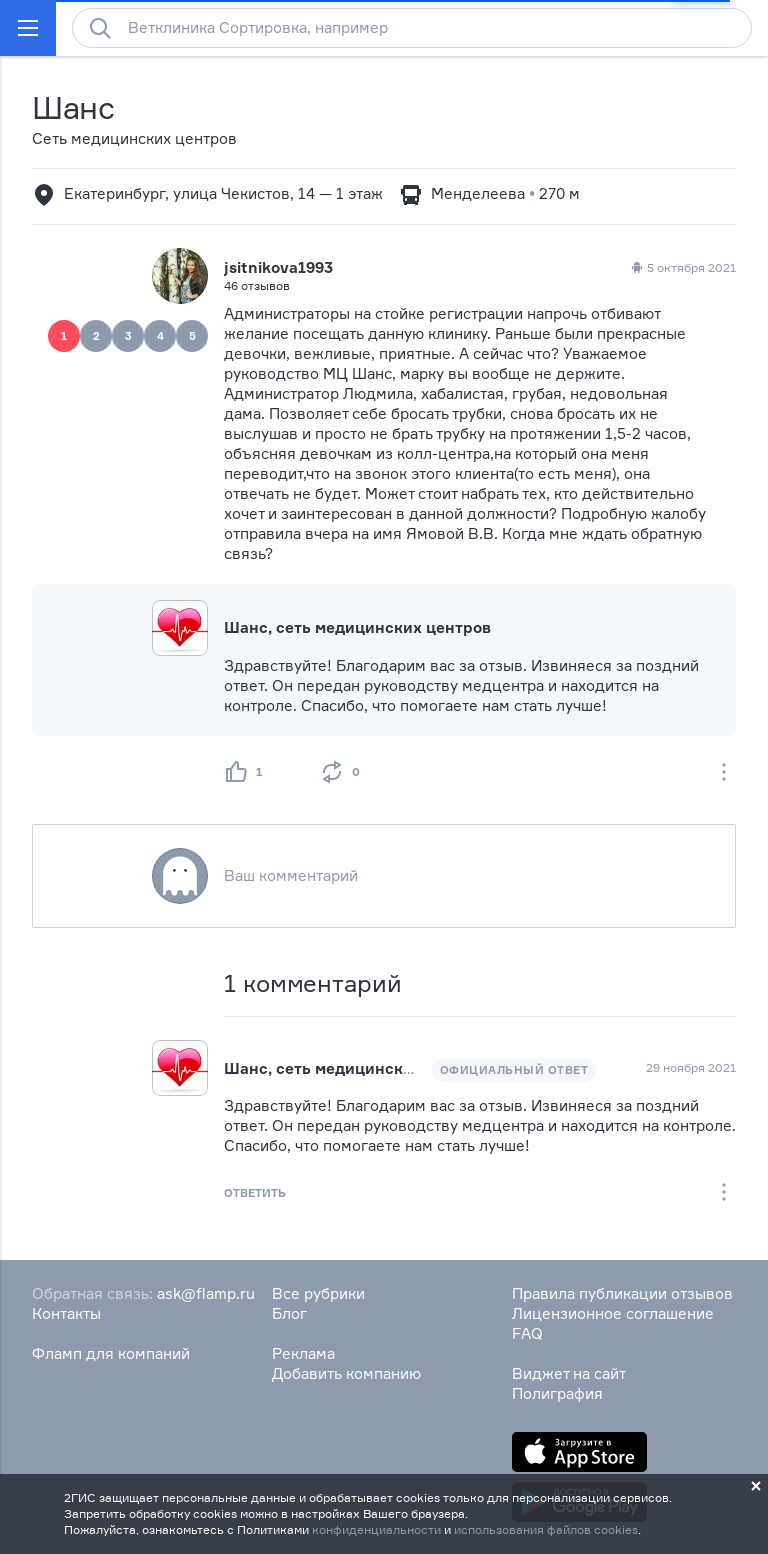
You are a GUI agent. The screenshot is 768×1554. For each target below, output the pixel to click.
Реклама (303, 1353)
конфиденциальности (376, 1529)
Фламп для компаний (111, 1353)
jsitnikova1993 (278, 267)
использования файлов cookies (546, 1529)
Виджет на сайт (569, 1373)
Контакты (66, 1313)
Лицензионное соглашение (613, 1313)
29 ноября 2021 (691, 1067)
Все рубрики (318, 1293)
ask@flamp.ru (206, 1293)
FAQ (527, 1333)
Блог (289, 1313)
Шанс (73, 107)
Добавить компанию (346, 1373)
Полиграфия (557, 1393)
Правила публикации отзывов (622, 1293)
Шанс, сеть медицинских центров (357, 627)
